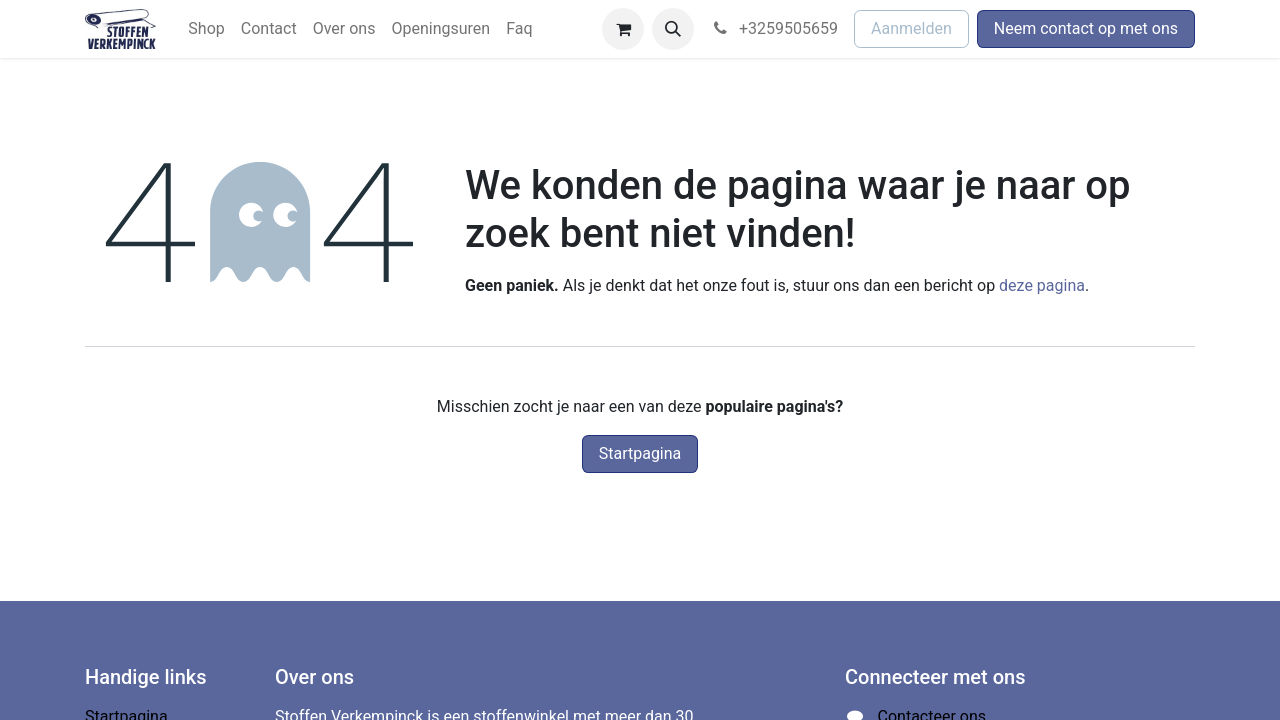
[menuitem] (206, 29)
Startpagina (640, 453)
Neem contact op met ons (1086, 28)
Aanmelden (911, 28)
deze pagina (1042, 285)
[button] (673, 29)
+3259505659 (774, 28)
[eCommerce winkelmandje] (623, 29)
